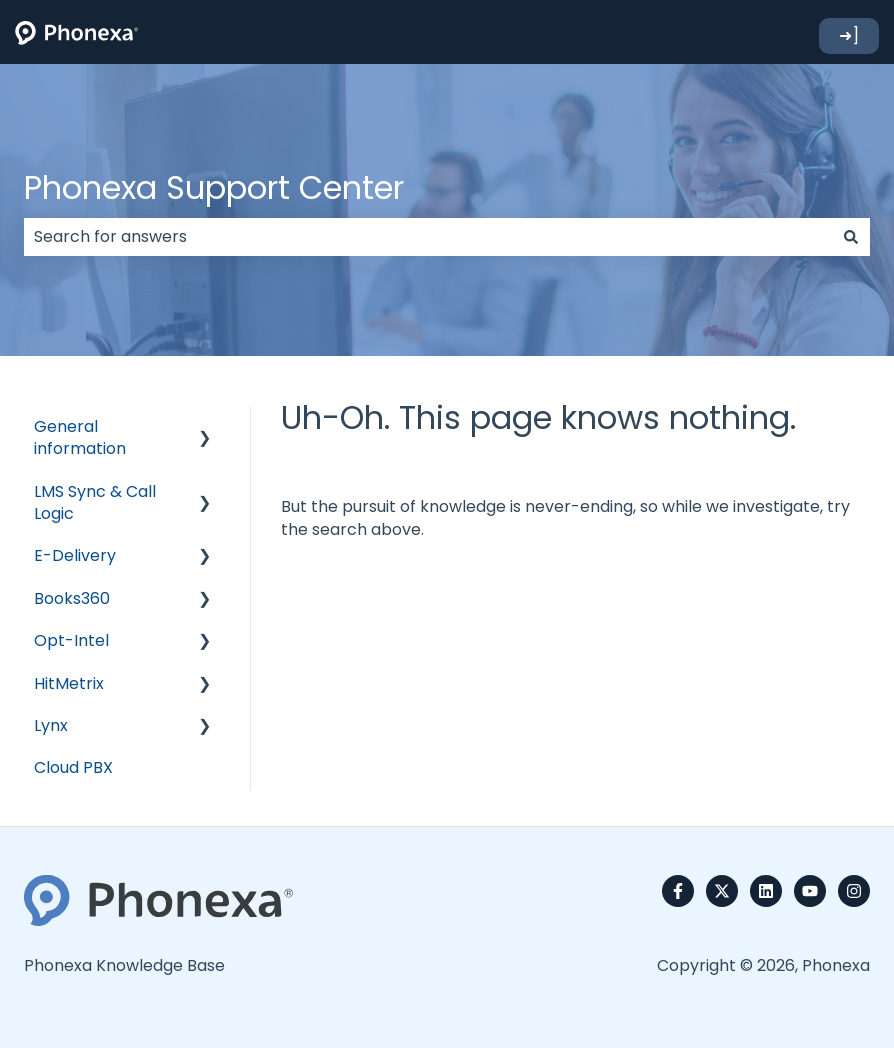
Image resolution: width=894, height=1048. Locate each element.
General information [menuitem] (80, 437)
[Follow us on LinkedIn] (766, 891)
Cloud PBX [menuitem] (73, 767)
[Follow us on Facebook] (678, 891)
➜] (849, 35)
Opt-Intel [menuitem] (71, 640)
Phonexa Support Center (214, 187)
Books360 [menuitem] (72, 598)
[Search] (851, 237)
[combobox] (428, 237)
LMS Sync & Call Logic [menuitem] (95, 502)
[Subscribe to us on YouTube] (810, 891)
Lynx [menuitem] (51, 725)
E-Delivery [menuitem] (75, 555)
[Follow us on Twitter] (722, 891)
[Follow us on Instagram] (854, 891)
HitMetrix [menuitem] (69, 683)
